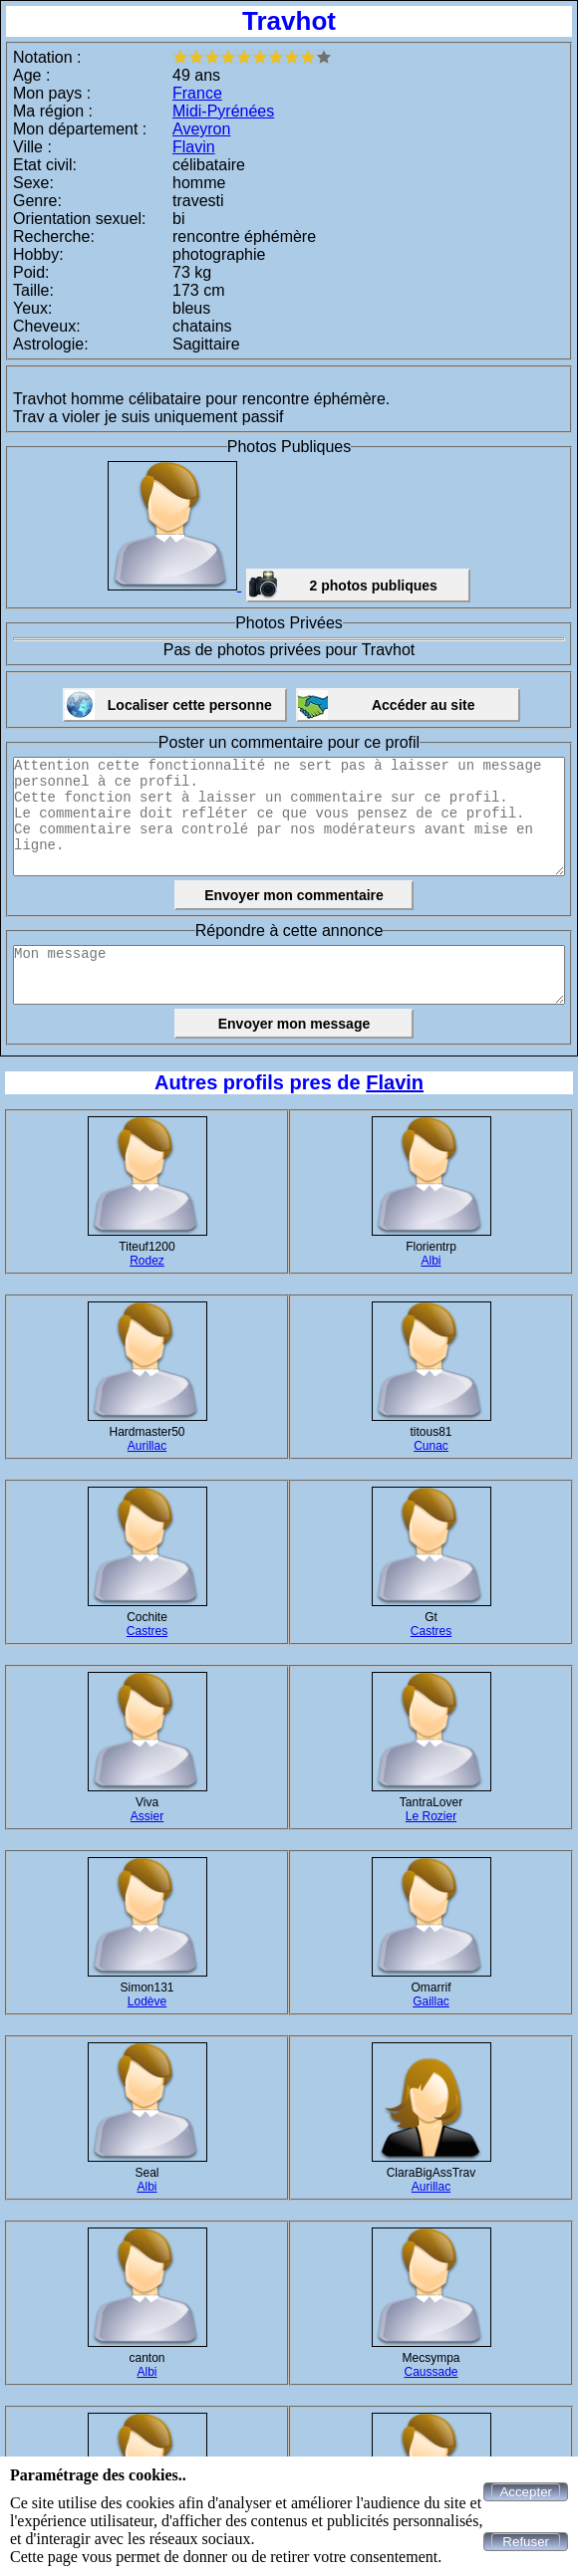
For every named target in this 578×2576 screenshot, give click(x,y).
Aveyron (201, 128)
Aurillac (147, 1446)
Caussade (430, 2372)
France (197, 93)
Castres (147, 1631)
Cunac (431, 1446)
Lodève (147, 2001)
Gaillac (431, 2001)
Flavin (193, 146)
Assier (147, 1816)
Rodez (147, 1261)
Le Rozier (431, 1816)
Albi (430, 1261)
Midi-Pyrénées (223, 111)
